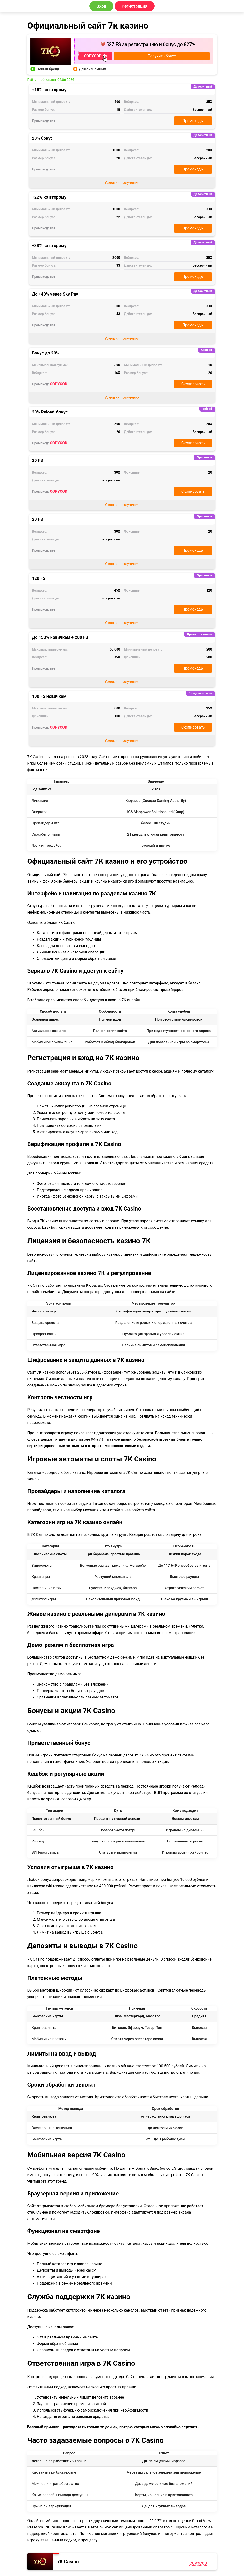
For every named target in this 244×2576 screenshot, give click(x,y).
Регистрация (135, 6)
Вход (101, 6)
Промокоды (193, 120)
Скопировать (193, 384)
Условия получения (122, 182)
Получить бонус (161, 56)
